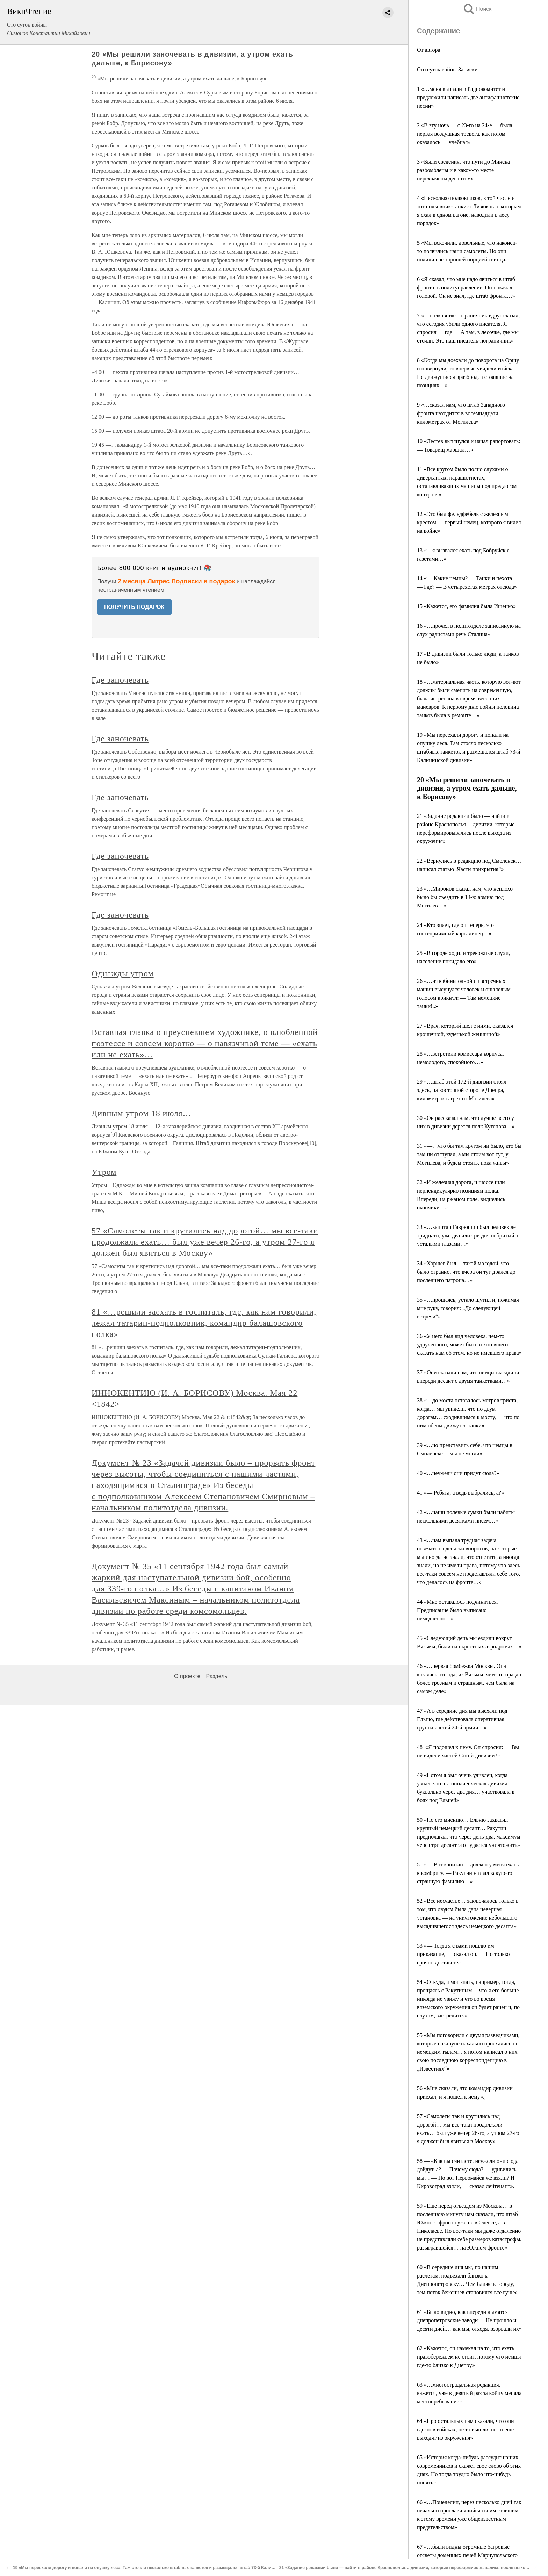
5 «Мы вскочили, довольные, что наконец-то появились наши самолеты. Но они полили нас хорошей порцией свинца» (467, 251)
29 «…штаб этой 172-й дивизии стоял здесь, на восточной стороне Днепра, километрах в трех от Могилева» (461, 1090)
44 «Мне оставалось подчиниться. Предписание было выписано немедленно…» (457, 1610)
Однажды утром (123, 973)
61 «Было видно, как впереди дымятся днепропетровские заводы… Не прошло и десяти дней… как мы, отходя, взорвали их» (469, 2320)
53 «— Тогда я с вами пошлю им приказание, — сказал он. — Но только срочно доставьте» (463, 1954)
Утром (104, 1172)
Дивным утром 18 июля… (142, 1113)
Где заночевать (120, 679)
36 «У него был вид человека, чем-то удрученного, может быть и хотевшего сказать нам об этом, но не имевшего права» (469, 1344)
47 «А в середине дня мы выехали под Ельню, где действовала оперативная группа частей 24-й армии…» (462, 1719)
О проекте (187, 1676)
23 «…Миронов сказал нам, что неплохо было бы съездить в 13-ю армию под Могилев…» (465, 897)
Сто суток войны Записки (447, 69)
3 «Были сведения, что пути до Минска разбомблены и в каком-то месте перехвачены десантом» (463, 170)
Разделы (217, 1676)
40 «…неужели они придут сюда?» (458, 1473)
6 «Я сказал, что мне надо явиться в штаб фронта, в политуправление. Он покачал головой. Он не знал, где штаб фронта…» (466, 287)
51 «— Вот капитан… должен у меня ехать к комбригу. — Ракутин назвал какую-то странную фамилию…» (468, 1873)
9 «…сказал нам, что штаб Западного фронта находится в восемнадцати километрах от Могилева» (461, 413)
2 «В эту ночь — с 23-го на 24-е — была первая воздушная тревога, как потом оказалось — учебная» (464, 133)
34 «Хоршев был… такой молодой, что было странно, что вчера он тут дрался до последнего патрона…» (466, 1271)
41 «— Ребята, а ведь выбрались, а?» (460, 1493)
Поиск (477, 9)
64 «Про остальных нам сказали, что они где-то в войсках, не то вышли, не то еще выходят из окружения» (465, 2429)
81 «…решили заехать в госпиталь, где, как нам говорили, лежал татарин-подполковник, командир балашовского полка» (204, 1323)
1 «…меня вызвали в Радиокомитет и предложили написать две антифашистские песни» (468, 97)
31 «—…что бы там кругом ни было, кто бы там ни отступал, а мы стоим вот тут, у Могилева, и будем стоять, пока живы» (469, 1154)
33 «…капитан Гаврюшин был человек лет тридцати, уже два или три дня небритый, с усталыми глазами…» (468, 1235)
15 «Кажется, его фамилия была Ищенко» (466, 606)
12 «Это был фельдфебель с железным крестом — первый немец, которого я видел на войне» (469, 522)
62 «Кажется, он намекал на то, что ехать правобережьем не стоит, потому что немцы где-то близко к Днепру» (469, 2356)
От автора (428, 50)
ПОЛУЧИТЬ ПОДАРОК (134, 607)
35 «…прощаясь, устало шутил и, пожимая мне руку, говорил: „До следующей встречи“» (468, 1308)
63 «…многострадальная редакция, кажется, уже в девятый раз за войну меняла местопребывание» (469, 2393)
